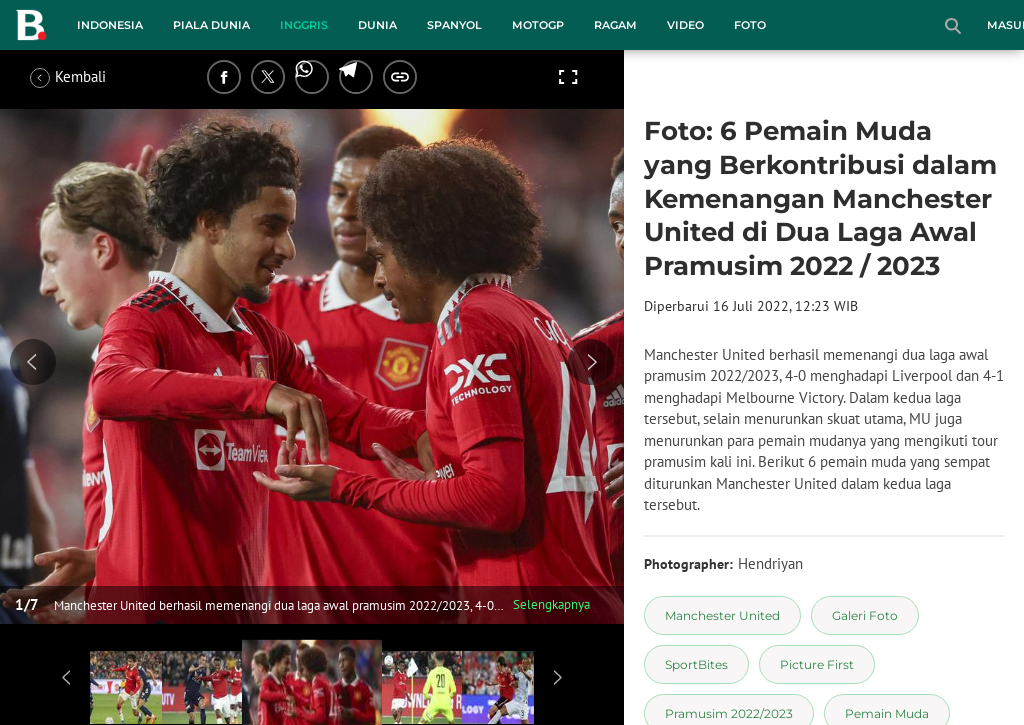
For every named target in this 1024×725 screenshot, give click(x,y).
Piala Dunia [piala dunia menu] (211, 25)
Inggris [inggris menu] (304, 25)
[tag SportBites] (696, 664)
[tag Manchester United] (722, 615)
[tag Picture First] (817, 664)
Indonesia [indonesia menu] (110, 25)
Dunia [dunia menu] (377, 25)
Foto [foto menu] (750, 25)
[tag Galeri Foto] (865, 615)
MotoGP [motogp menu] (538, 25)
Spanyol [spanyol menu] (454, 25)
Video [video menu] (685, 25)
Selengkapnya (551, 604)
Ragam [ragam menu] (615, 25)
